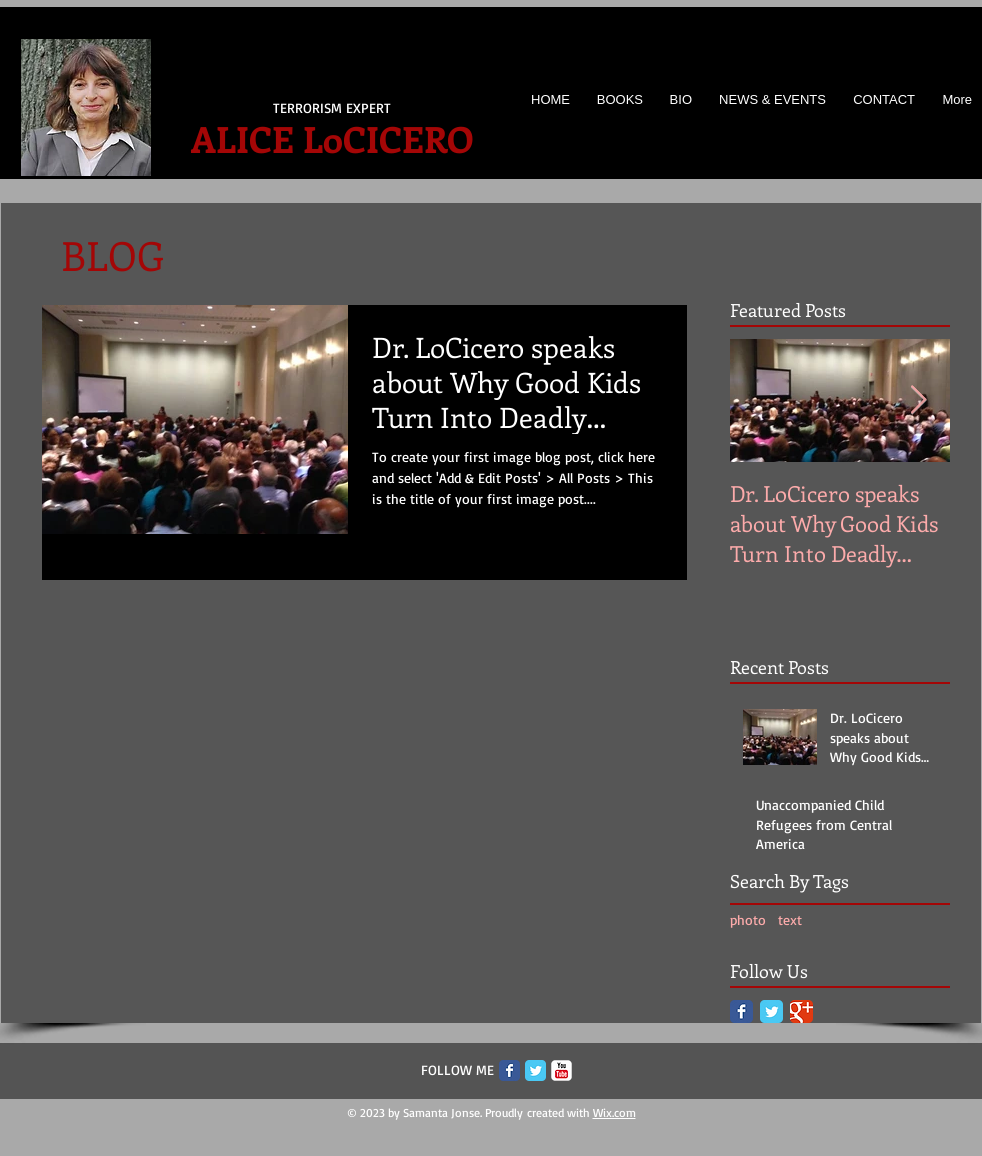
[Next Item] (918, 400)
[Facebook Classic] (741, 1011)
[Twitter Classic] (771, 1011)
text (790, 919)
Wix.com (614, 1112)
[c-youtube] (561, 1070)
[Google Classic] (801, 1011)
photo (748, 919)
